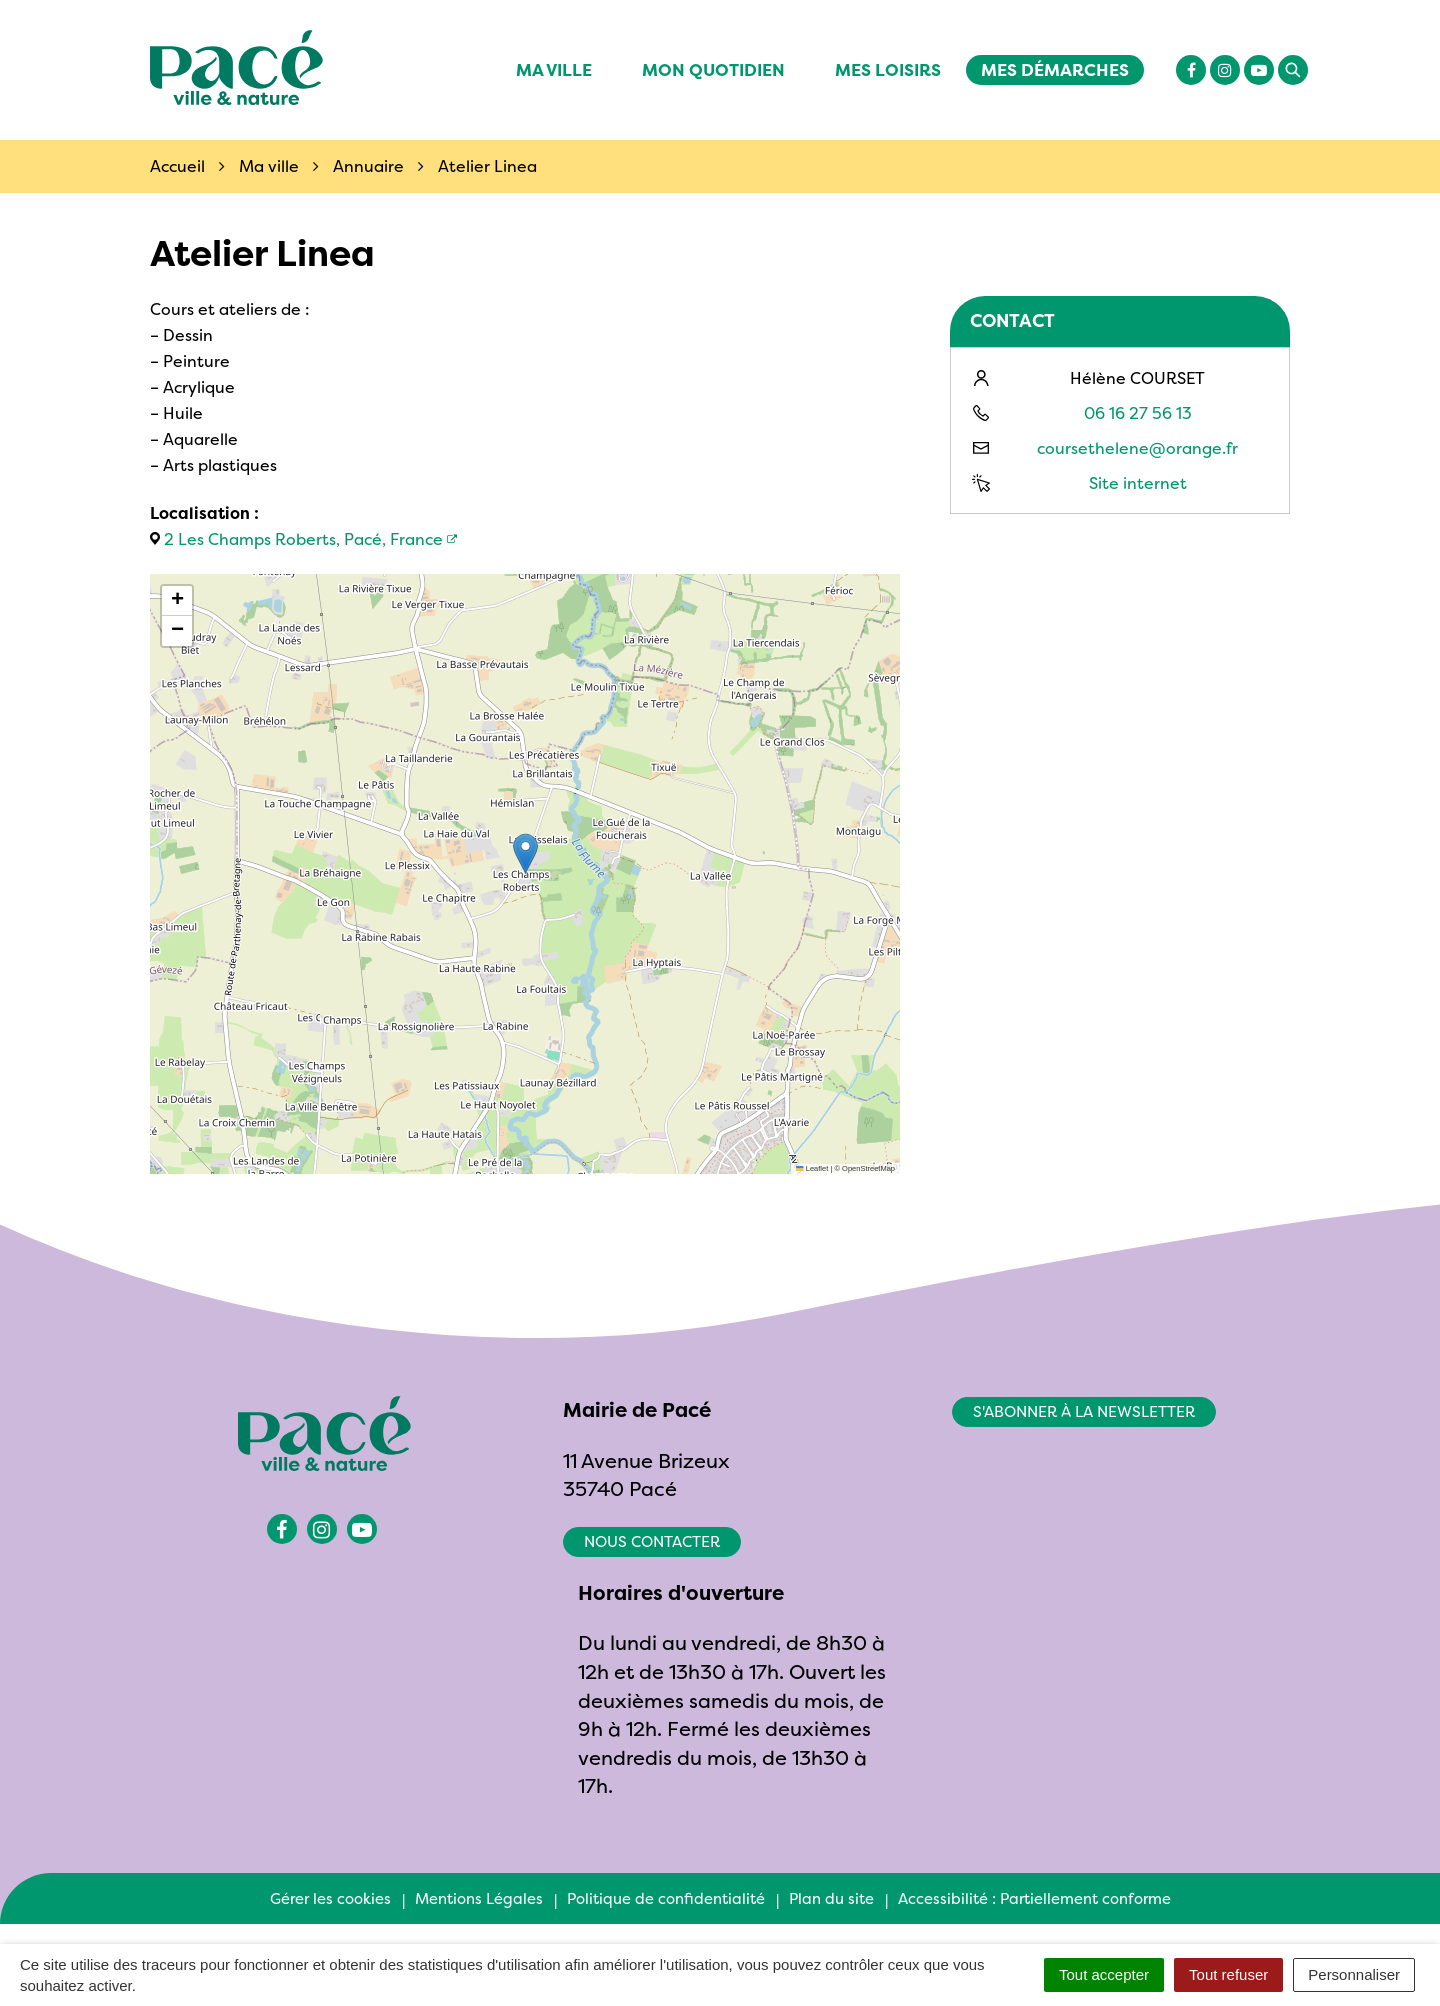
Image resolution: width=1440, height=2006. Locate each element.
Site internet (1138, 483)
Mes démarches (1055, 69)
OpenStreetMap (868, 1168)
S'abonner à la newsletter (1084, 1411)
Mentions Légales (479, 1898)
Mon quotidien (713, 69)
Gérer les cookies (330, 1898)
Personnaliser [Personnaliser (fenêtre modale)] (1354, 1974)
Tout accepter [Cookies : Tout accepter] (1104, 1974)
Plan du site (831, 1898)
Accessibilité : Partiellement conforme (1034, 1898)
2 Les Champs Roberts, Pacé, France (303, 539)
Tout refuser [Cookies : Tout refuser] (1228, 1974)
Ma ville (554, 69)
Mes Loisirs (888, 69)
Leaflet (812, 1168)
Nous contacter (652, 1541)
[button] (525, 853)
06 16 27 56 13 (1138, 413)
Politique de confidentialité (666, 1898)
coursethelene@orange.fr (1137, 448)
